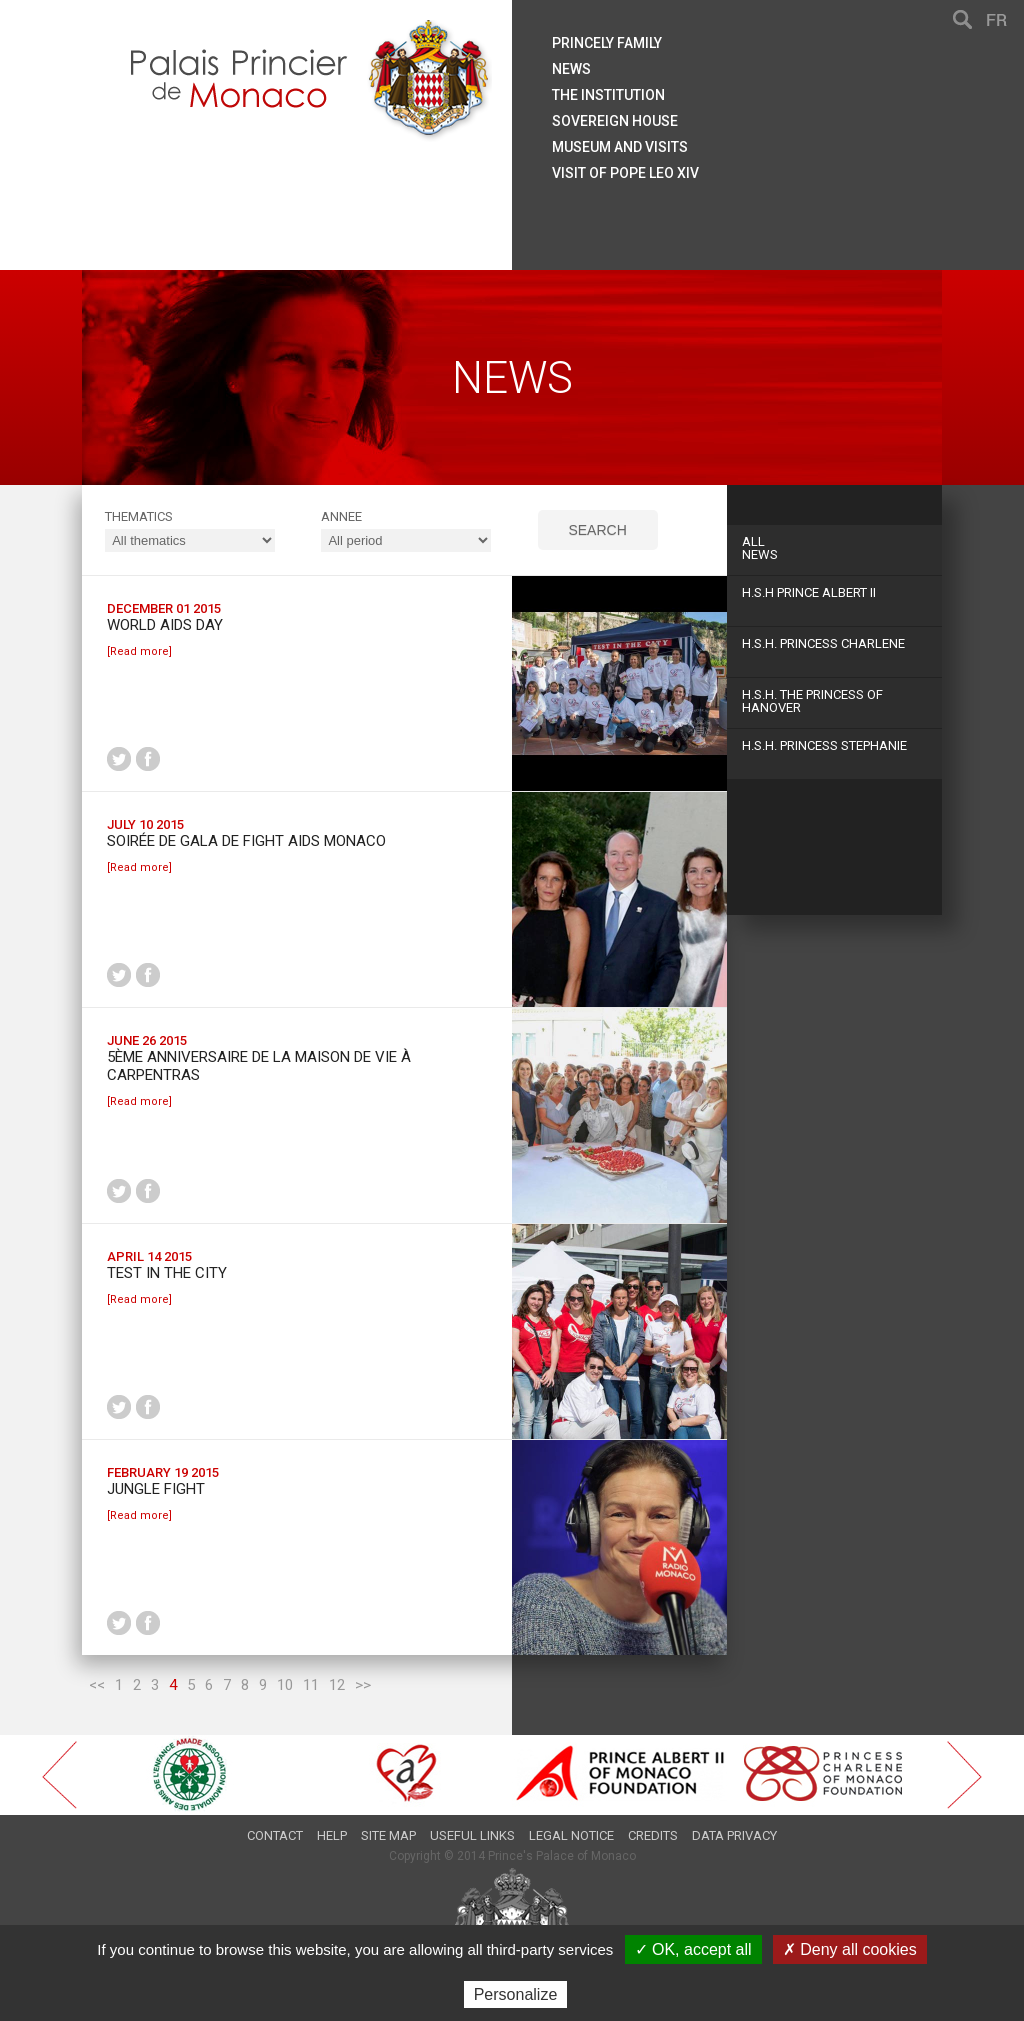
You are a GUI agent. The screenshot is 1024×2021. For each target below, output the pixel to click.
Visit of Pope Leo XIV (625, 173)
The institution (608, 95)
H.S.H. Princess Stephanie (824, 745)
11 (311, 1685)
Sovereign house (615, 121)
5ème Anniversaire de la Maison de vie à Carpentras (259, 1066)
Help (332, 1835)
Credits (653, 1835)
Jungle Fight (156, 1489)
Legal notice (571, 1835)
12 (337, 1685)
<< (97, 1685)
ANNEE (341, 516)
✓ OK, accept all (693, 1949)
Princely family (607, 43)
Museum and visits (620, 147)
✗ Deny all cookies (850, 1949)
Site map (388, 1835)
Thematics (139, 516)
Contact (275, 1835)
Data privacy (734, 1835)
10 (285, 1685)
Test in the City (167, 1273)
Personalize (516, 1994)
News (834, 548)
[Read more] (139, 651)
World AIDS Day (165, 625)
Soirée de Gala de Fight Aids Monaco (246, 841)
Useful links (472, 1835)
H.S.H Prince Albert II (809, 592)
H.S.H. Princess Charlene (823, 643)
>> (363, 1685)
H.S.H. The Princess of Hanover (812, 701)
